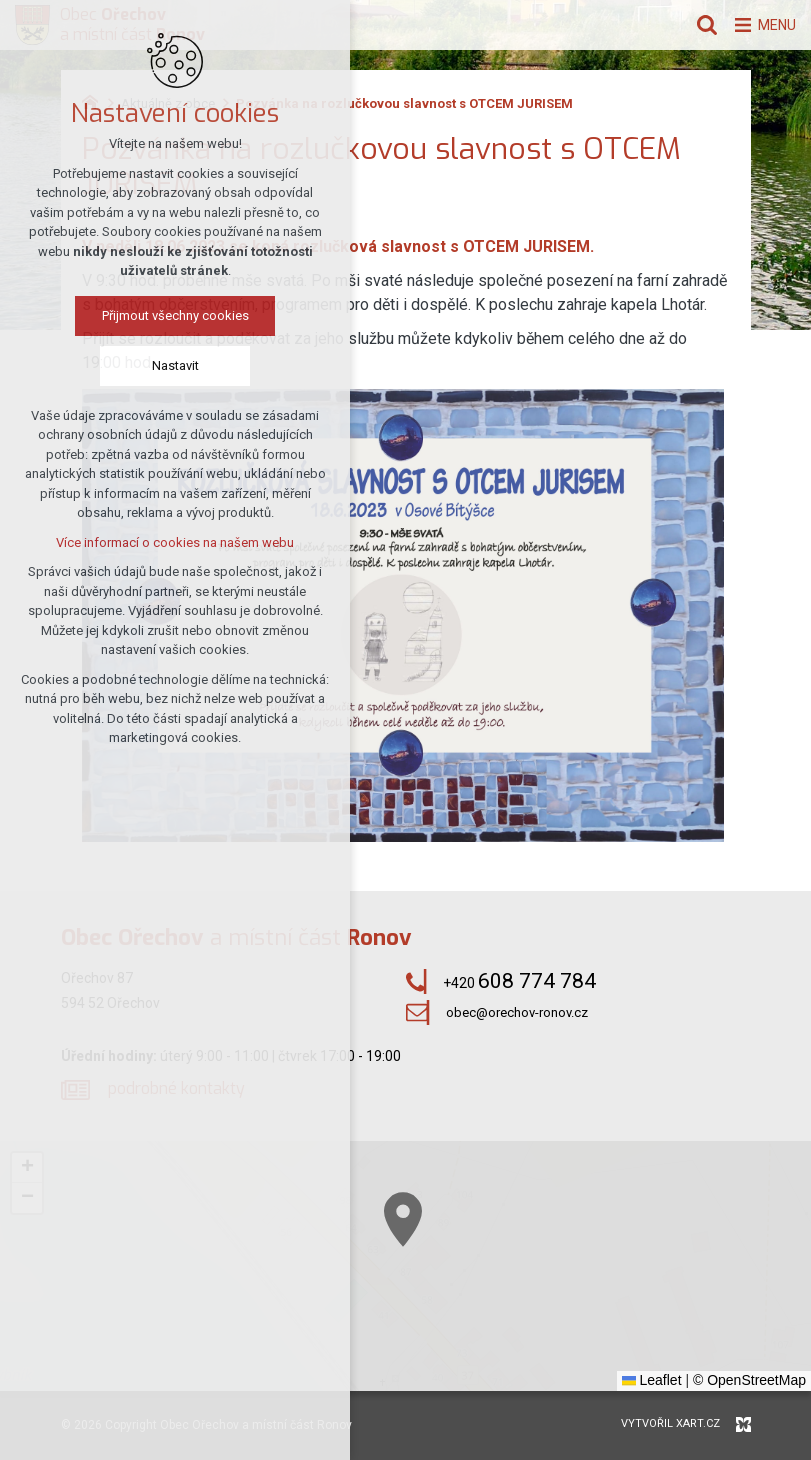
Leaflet (652, 1380)
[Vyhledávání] (696, 25)
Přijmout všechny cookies (174, 317)
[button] (540, 1307)
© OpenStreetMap (749, 1380)
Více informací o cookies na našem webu (174, 544)
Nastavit (174, 367)
